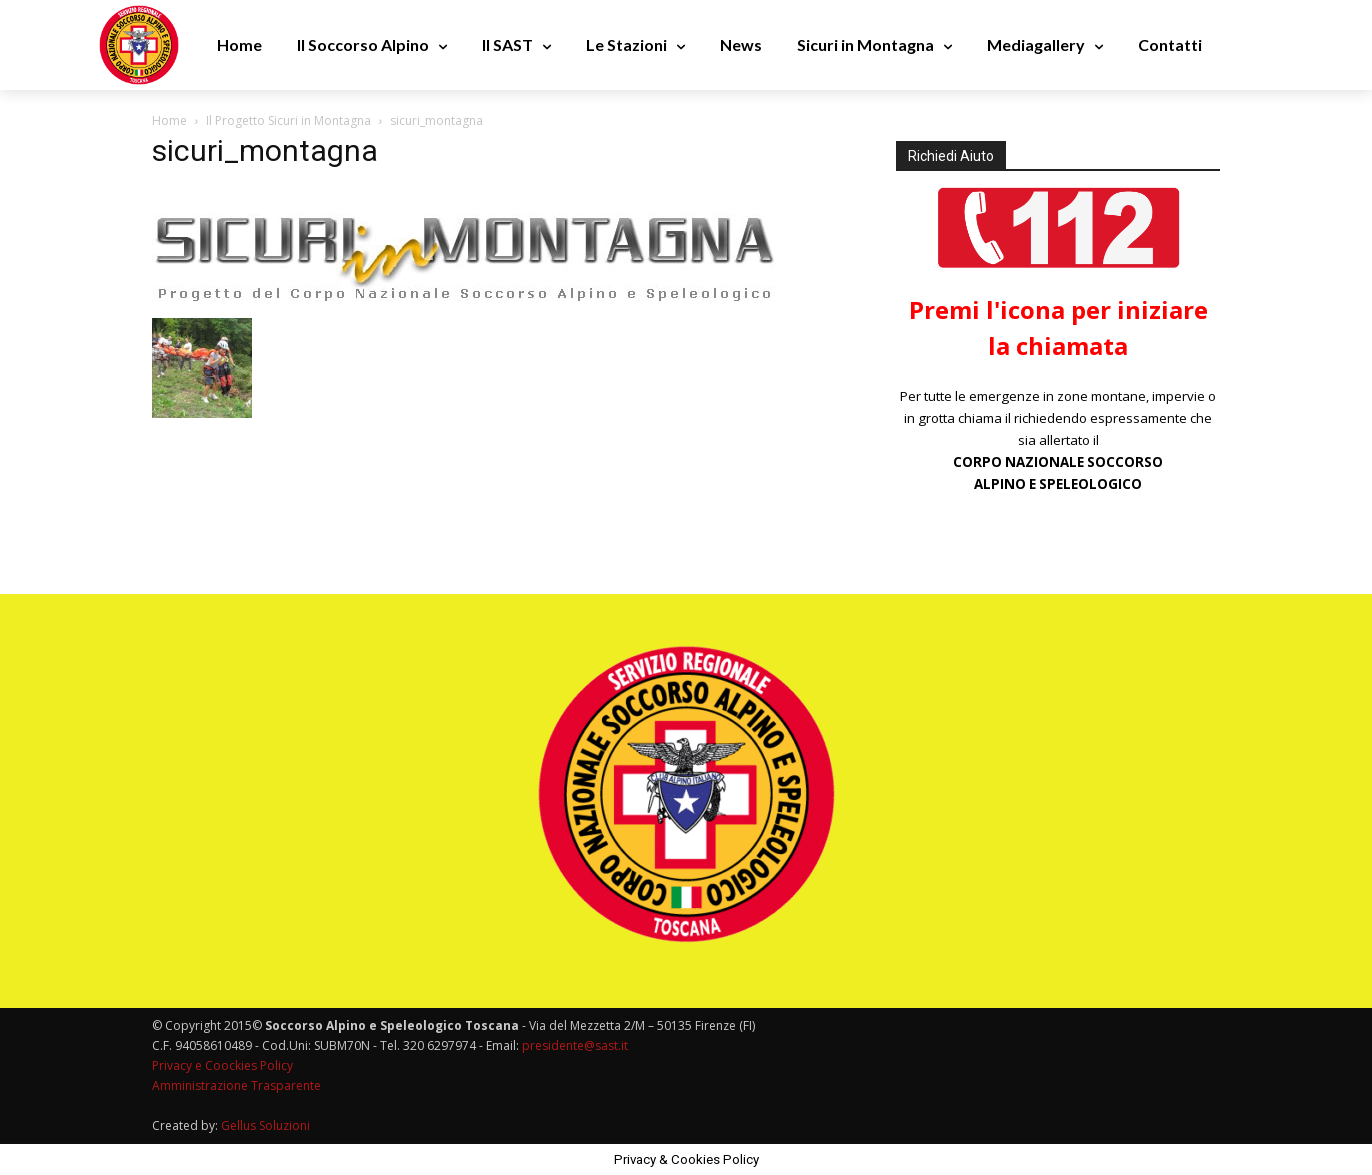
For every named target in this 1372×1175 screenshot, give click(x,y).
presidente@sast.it (573, 1045)
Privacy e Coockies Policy (222, 1065)
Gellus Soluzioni (265, 1125)
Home (169, 120)
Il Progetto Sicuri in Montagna (288, 120)
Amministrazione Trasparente (236, 1085)
